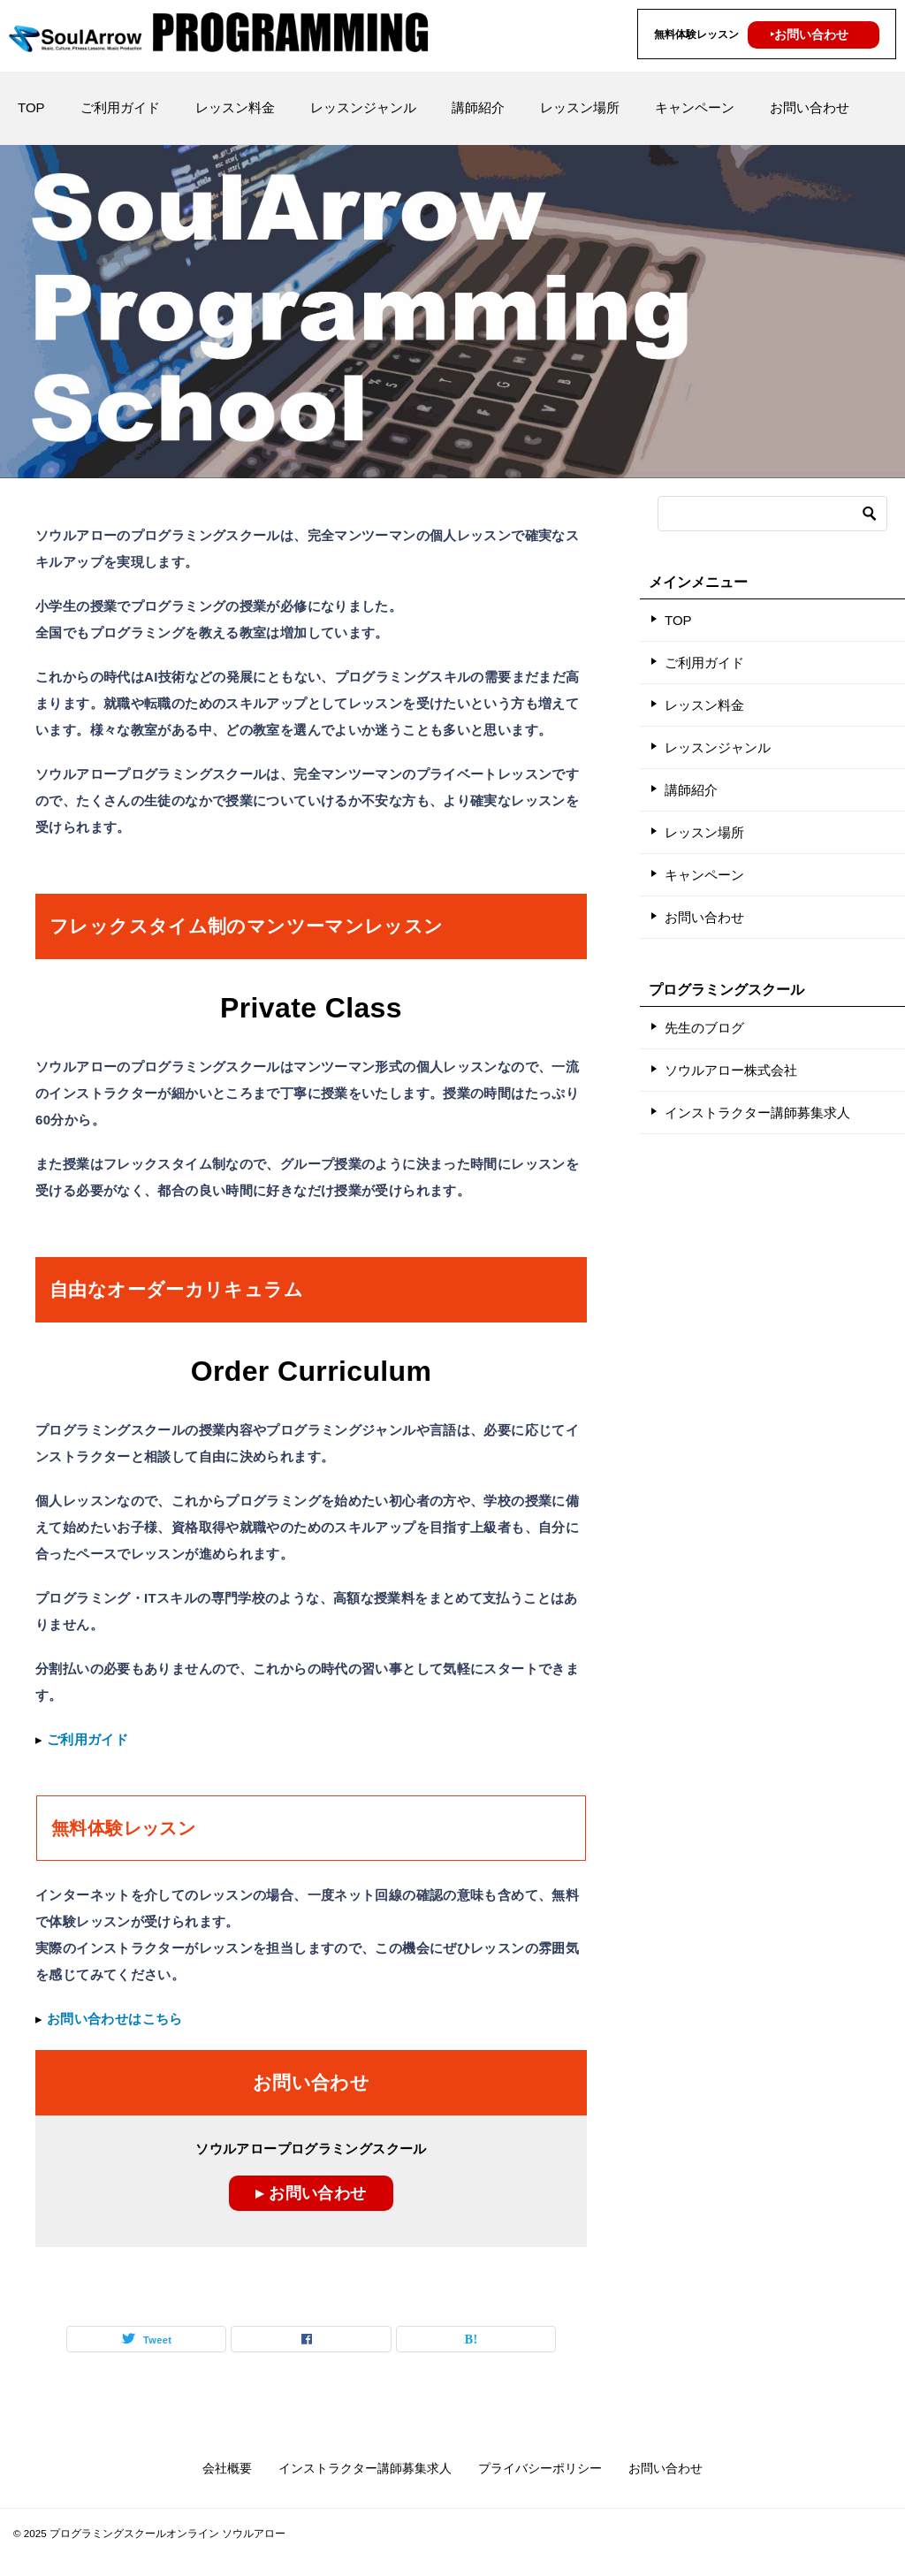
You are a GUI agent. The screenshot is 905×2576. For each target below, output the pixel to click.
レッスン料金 (235, 107)
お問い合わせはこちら (115, 2018)
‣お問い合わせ (809, 34)
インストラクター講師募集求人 (757, 1112)
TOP (31, 107)
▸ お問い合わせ (310, 2193)
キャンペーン (694, 107)
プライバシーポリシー (540, 2468)
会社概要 (227, 2468)
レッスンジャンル (363, 107)
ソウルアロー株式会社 (731, 1070)
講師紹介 (478, 107)
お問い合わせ (809, 107)
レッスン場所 (580, 107)
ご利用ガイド (120, 107)
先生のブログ (704, 1027)
